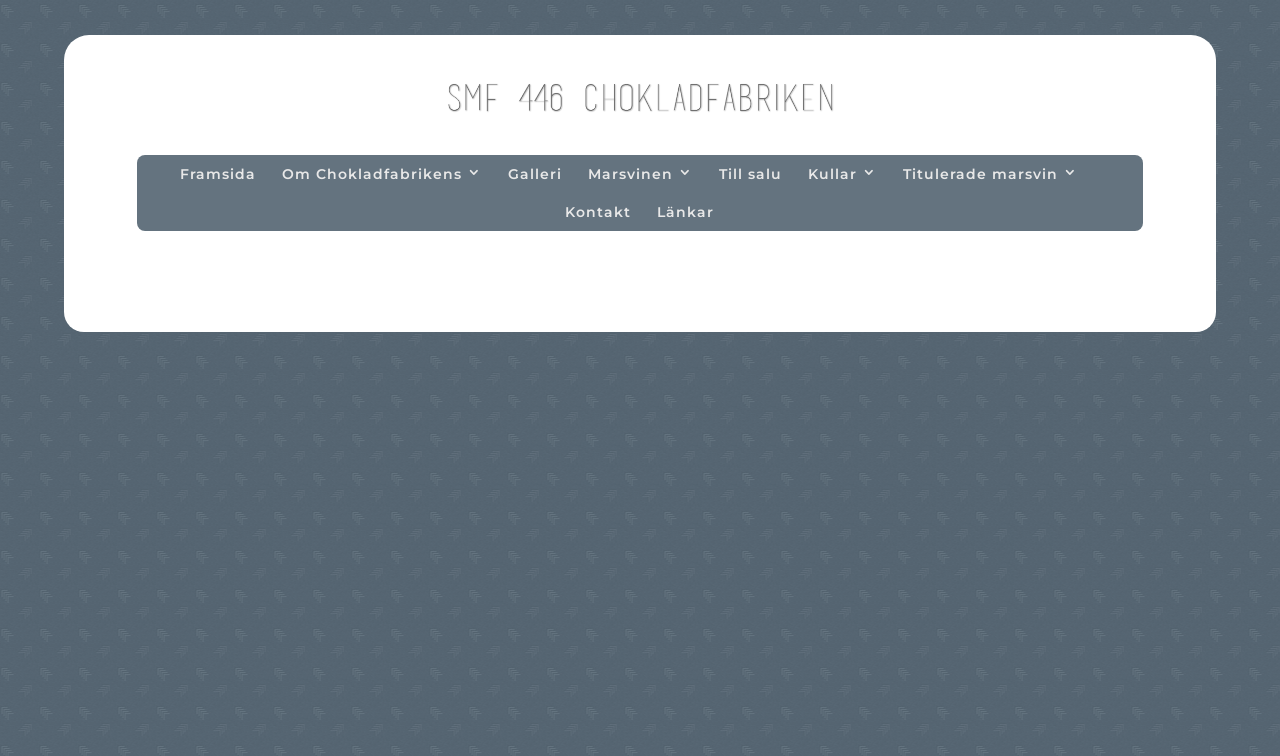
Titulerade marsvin (980, 174)
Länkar (685, 212)
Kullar (832, 174)
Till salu (750, 174)
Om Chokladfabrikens (372, 174)
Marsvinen (630, 174)
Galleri (535, 174)
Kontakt (598, 212)
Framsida (218, 174)
